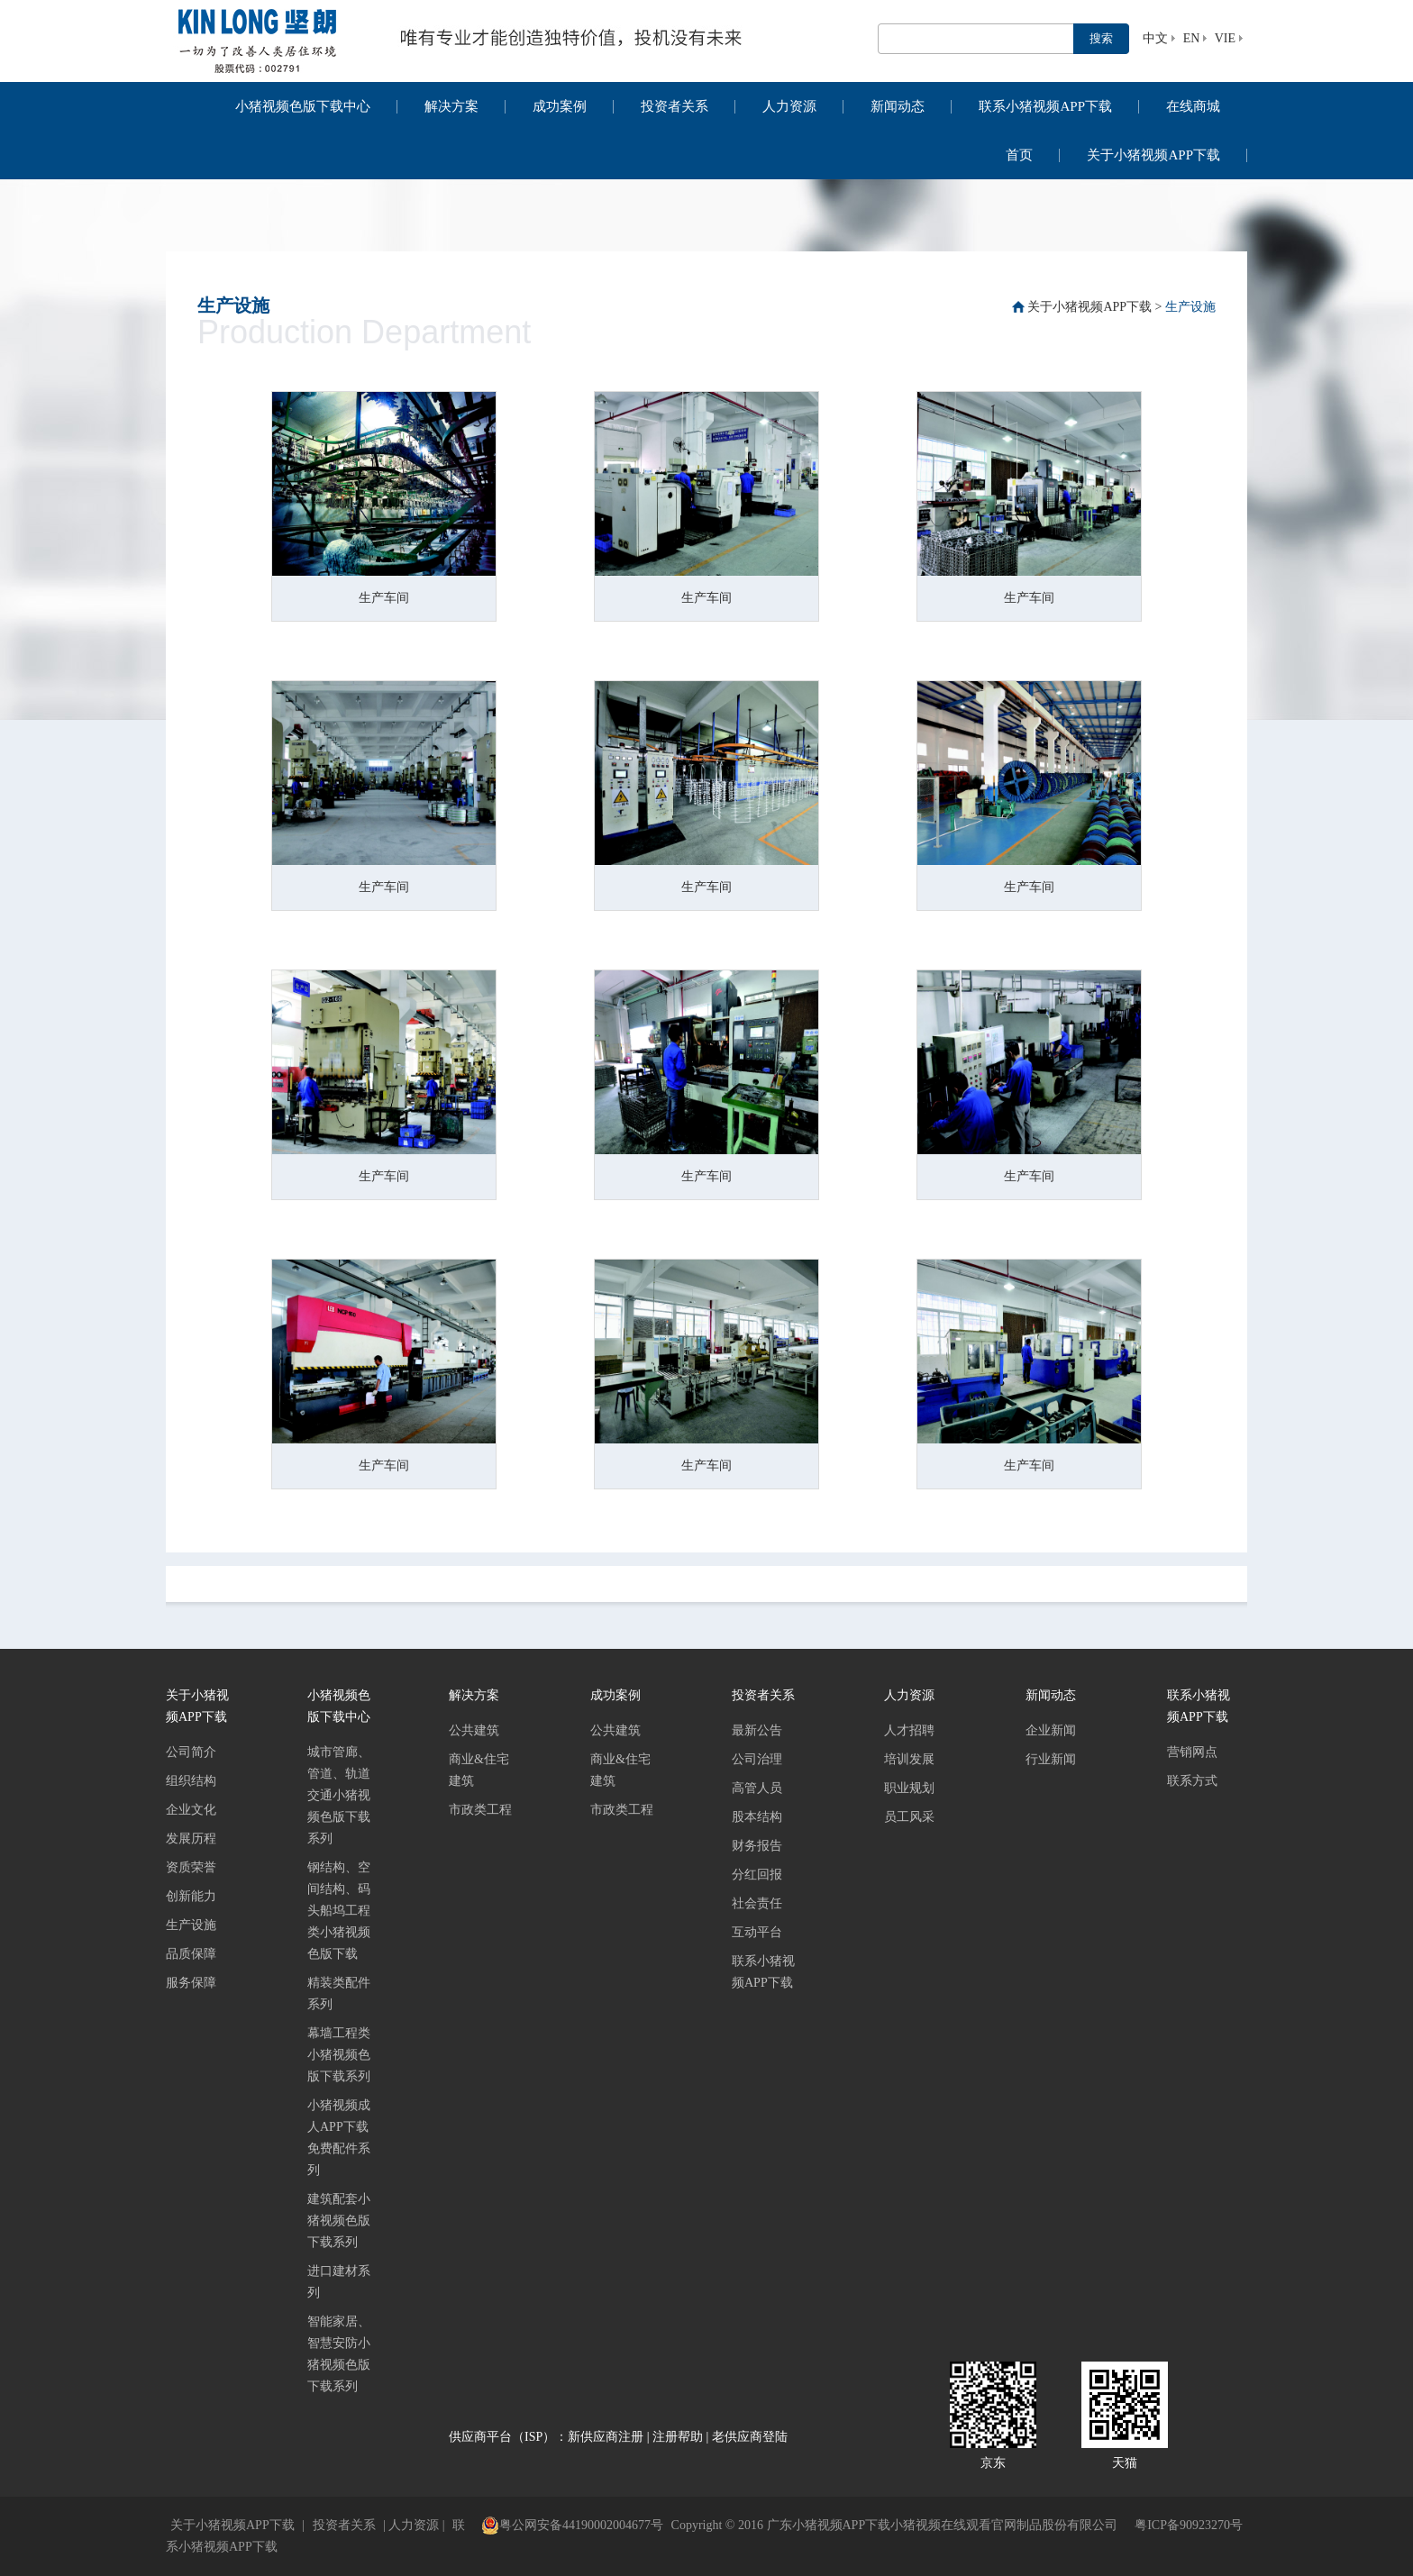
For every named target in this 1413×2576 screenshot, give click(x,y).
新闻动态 (898, 106)
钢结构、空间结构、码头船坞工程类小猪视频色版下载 (338, 1911)
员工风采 (909, 1817)
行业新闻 (1051, 1759)
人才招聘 (909, 1730)
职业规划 (909, 1788)
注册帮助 (677, 2437)
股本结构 (757, 1817)
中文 (1155, 38)
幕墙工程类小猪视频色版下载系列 (338, 2054)
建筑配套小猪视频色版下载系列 (338, 2220)
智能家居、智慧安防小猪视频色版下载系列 (338, 2354)
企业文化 (191, 1809)
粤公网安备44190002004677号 (572, 2526)
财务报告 (757, 1845)
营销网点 (1192, 1752)
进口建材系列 (338, 2281)
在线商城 (1193, 106)
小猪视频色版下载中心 (302, 106)
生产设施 (1190, 307)
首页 (1019, 155)
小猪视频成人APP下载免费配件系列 (338, 2137)
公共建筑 (474, 1730)
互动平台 (757, 1932)
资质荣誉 (191, 1867)
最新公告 (757, 1730)
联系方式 (1192, 1781)
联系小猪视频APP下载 (1045, 106)
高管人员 (757, 1788)
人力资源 (789, 106)
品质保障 (191, 1954)
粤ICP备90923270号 (1189, 2525)
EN (1191, 38)
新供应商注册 (605, 2437)
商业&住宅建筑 (479, 1770)
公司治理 (757, 1759)
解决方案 (451, 106)
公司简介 (191, 1752)
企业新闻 (1051, 1730)
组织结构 (191, 1781)
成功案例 (560, 106)
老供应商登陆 (750, 2437)
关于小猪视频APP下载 (1153, 155)
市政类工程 (480, 1809)
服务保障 (191, 1982)
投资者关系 (674, 106)
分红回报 (757, 1874)
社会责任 (757, 1903)
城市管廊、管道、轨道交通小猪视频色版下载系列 (338, 1795)
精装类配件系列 (338, 1993)
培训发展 (909, 1759)
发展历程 (191, 1838)
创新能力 (191, 1896)
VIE (1225, 38)
